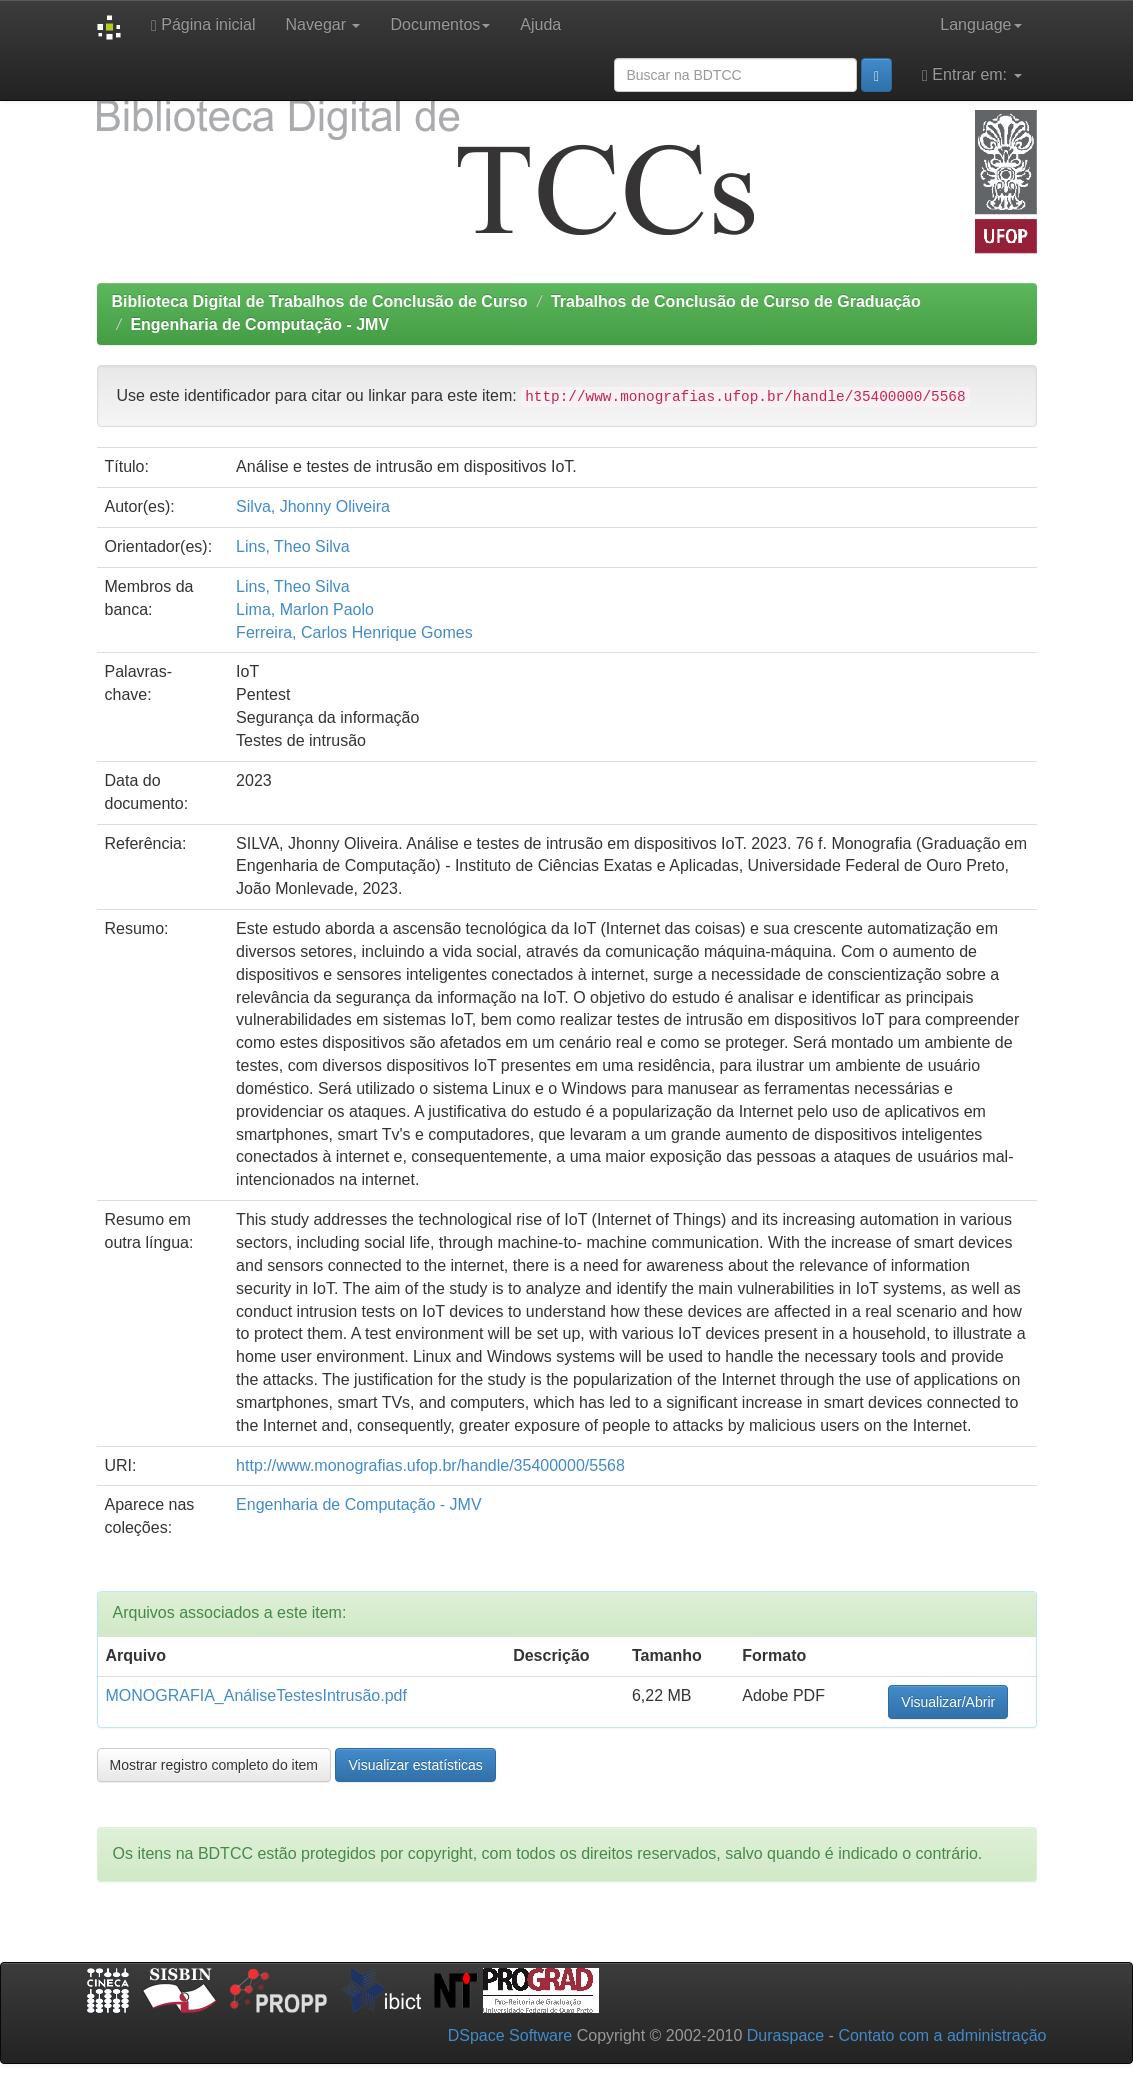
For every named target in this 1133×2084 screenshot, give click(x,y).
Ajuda (540, 24)
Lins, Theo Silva (293, 546)
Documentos (440, 24)
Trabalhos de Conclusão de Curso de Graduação (736, 301)
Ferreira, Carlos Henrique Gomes (354, 632)
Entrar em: (971, 75)
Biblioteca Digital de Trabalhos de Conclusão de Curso (320, 301)
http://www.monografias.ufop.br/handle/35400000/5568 (430, 1465)
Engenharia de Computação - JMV (259, 324)
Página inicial (203, 25)
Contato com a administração (942, 2035)
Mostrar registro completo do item (214, 1765)
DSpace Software (510, 2035)
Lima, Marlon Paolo (305, 609)
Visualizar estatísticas (415, 1765)
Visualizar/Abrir (948, 1702)
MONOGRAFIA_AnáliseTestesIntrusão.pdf (256, 1695)
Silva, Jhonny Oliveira (313, 506)
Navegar (323, 24)
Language (980, 24)
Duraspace (785, 2035)
